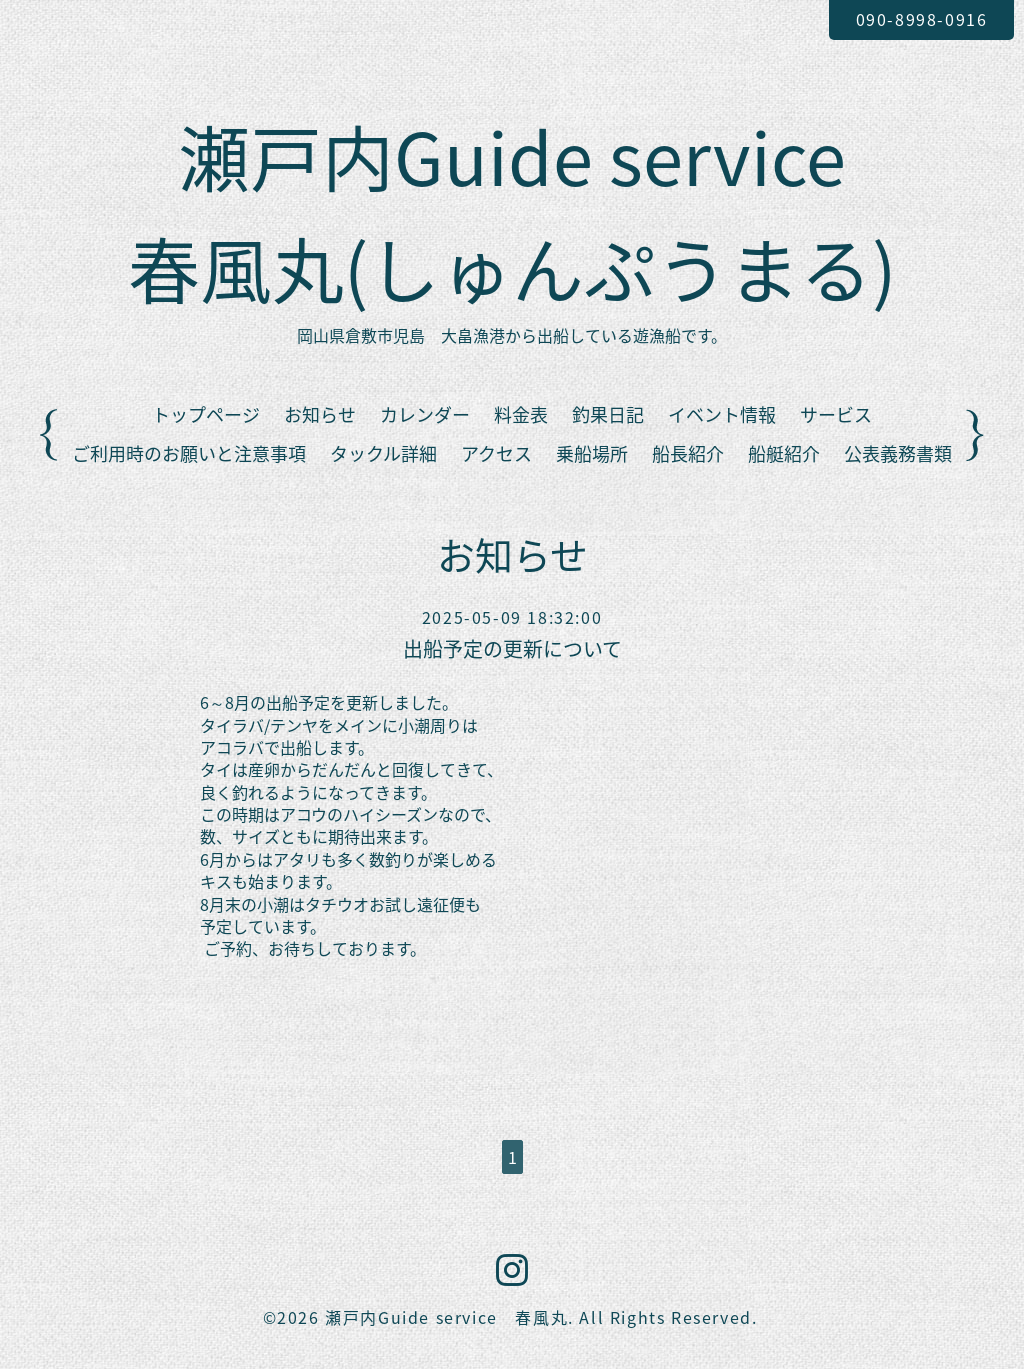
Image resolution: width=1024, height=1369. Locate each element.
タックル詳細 (383, 453)
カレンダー (425, 414)
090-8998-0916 (922, 19)
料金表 (521, 414)
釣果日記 (608, 414)
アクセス (496, 453)
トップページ (206, 414)
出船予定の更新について (512, 648)
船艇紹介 (784, 453)
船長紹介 (688, 453)
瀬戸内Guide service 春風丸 (446, 1317)
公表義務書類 (898, 453)
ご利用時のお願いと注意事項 (189, 453)
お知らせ (320, 414)
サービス (836, 414)
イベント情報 (722, 414)
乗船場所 (592, 453)
